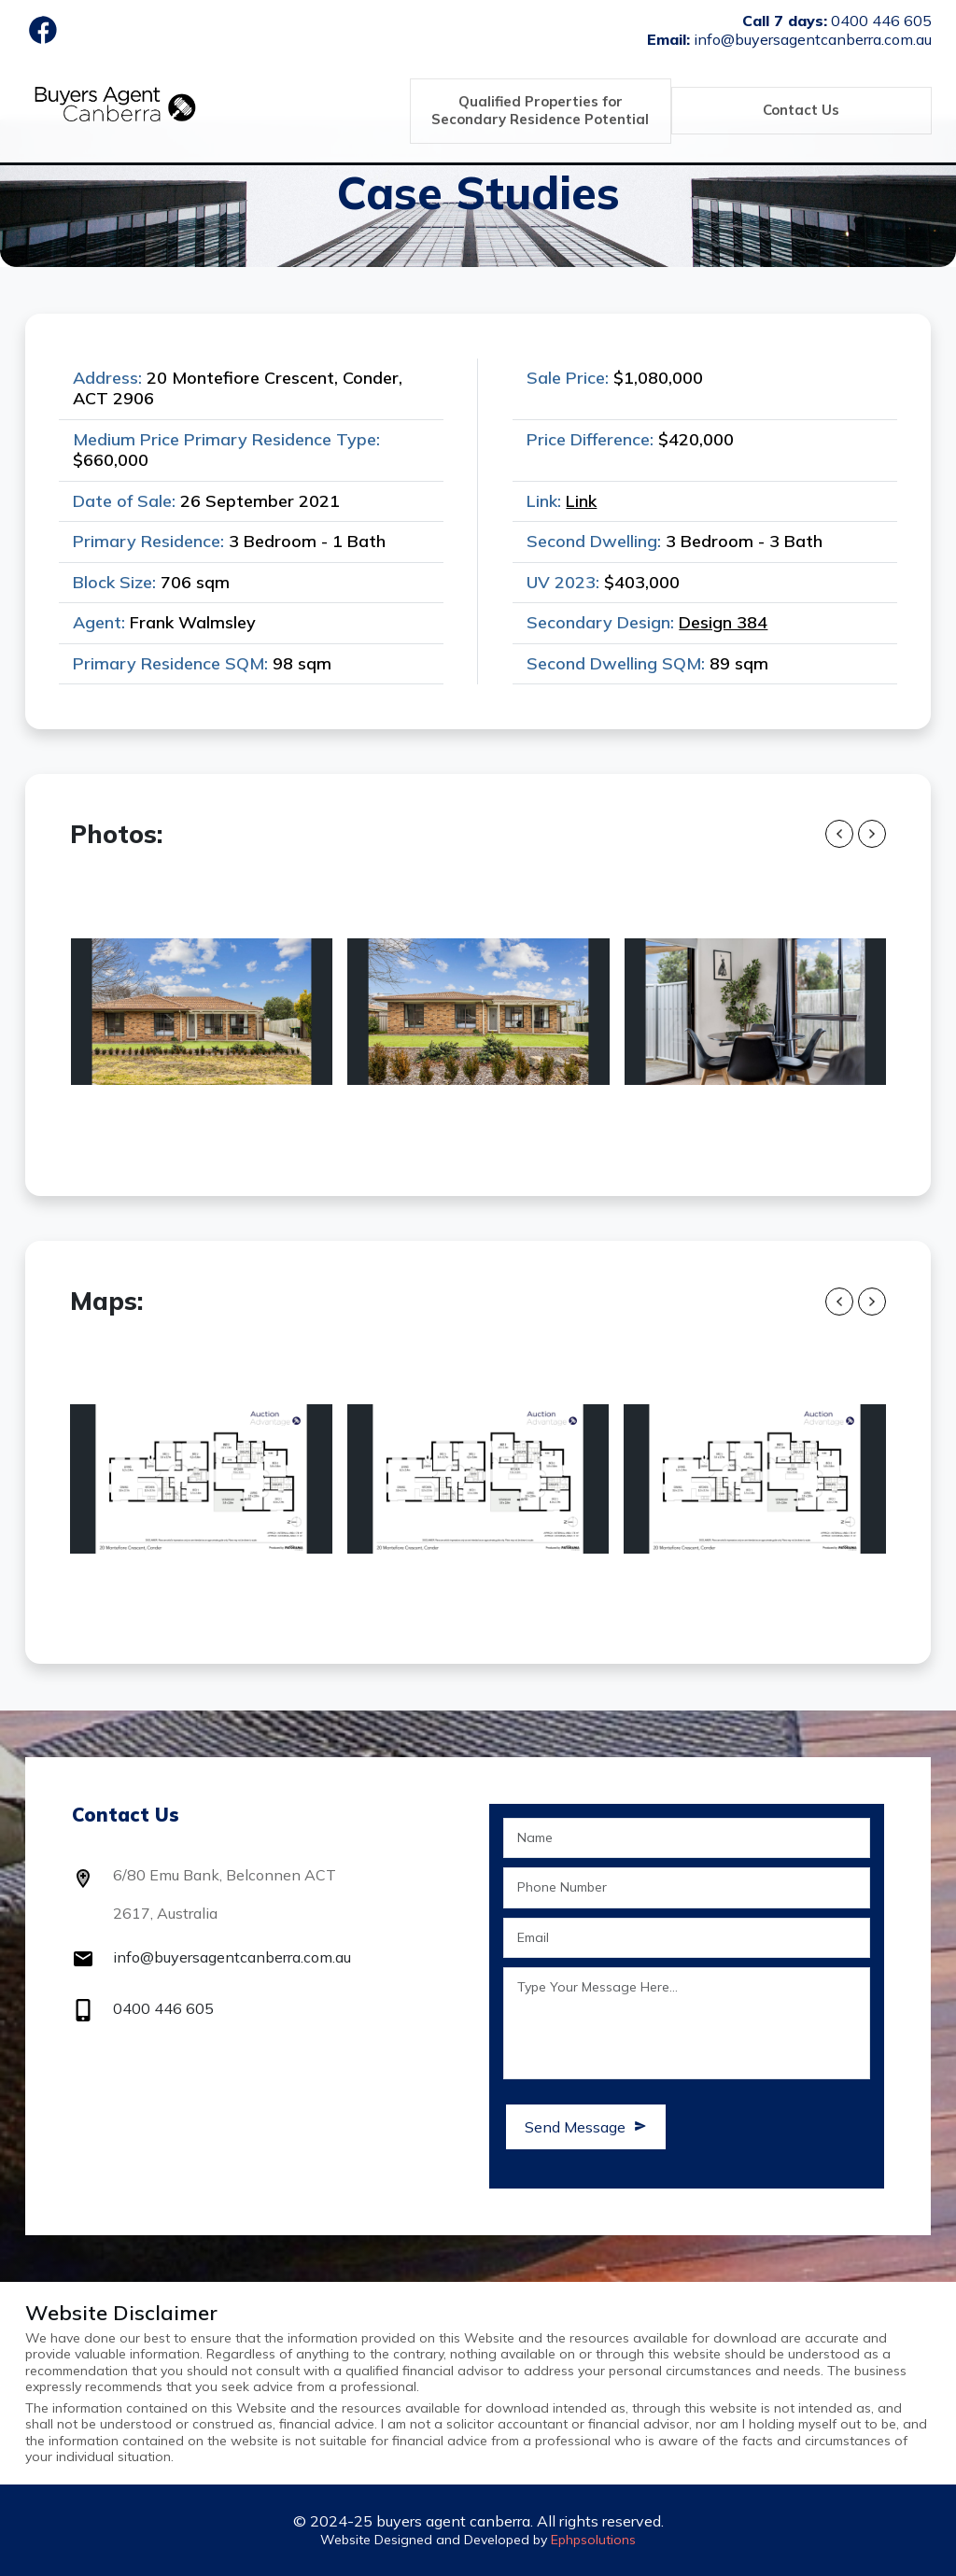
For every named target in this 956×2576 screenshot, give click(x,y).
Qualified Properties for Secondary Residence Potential (539, 110)
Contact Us (800, 110)
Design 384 (723, 622)
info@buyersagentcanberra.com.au (232, 1957)
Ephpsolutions (593, 2539)
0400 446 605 (163, 2008)
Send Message (586, 2127)
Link (581, 501)
